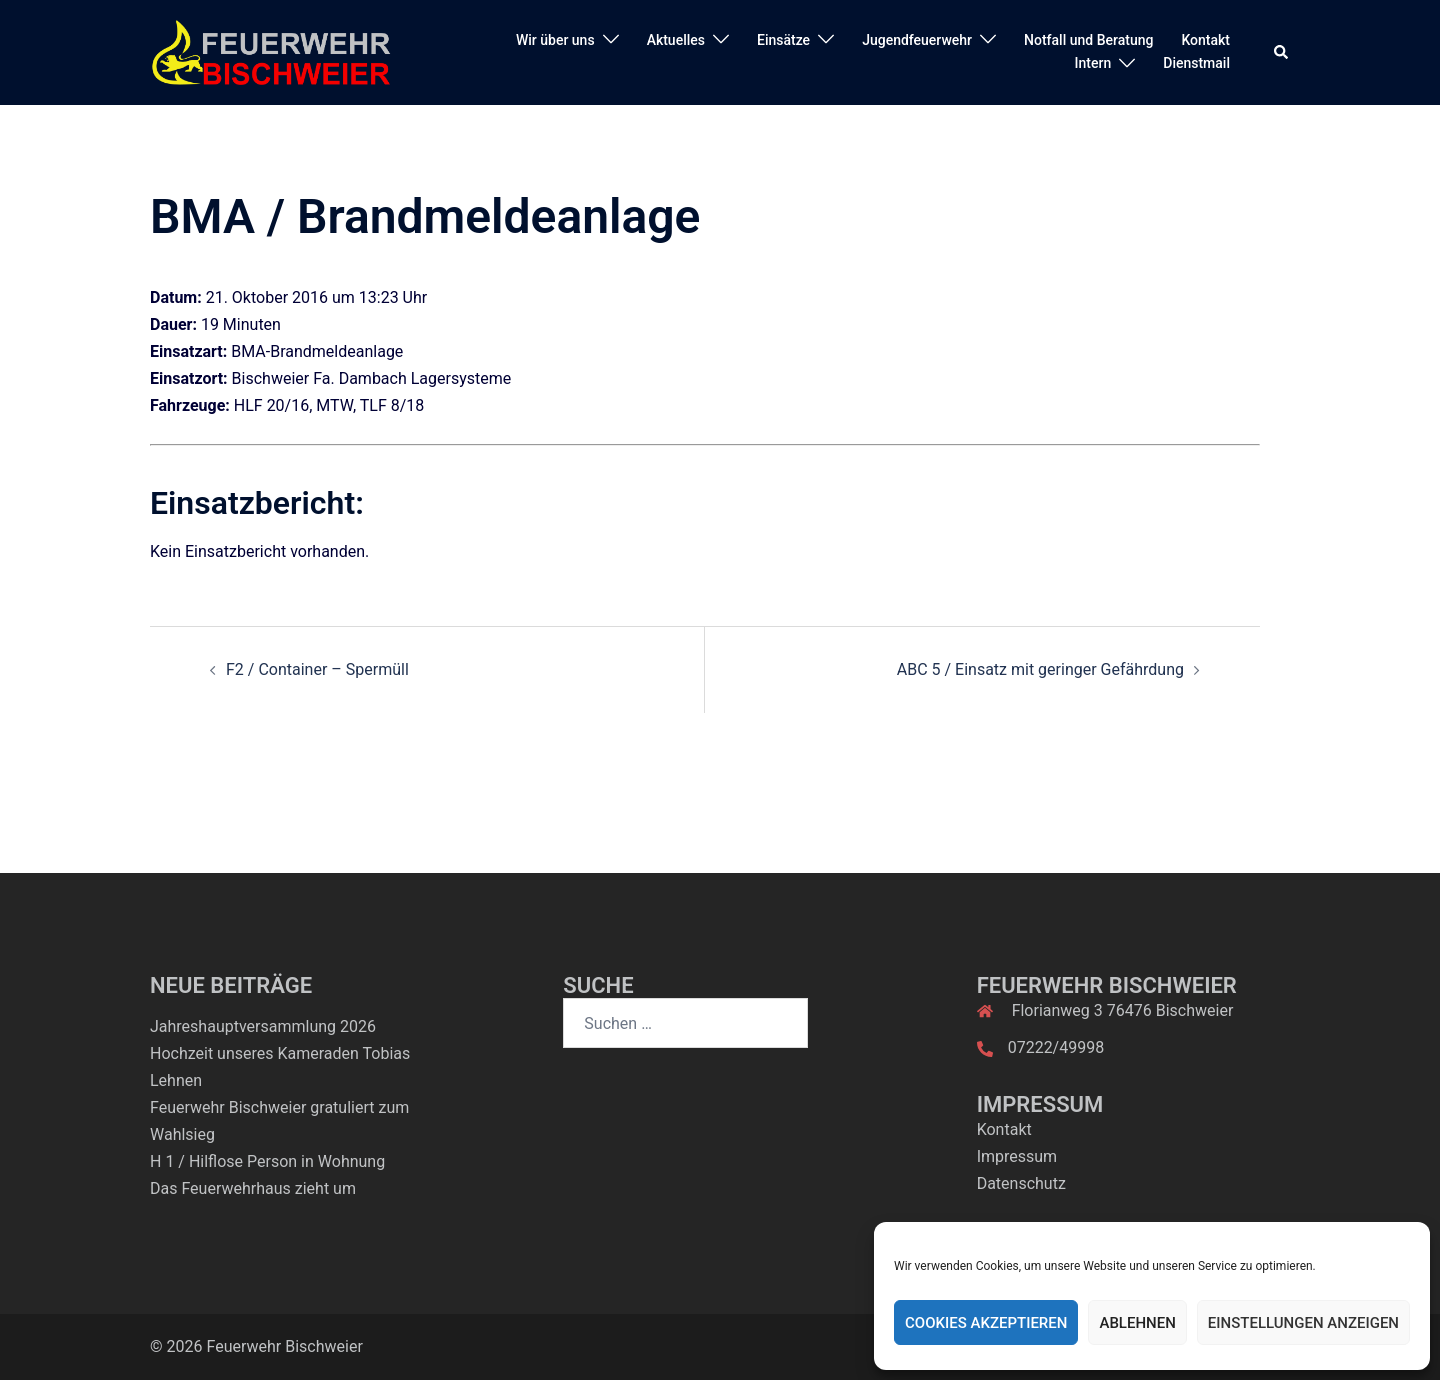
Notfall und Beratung (1088, 40)
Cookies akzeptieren (986, 1323)
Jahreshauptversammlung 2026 (263, 1026)
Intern (1093, 63)
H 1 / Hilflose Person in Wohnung (267, 1161)
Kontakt (1205, 40)
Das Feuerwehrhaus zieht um (253, 1188)
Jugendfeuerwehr (917, 40)
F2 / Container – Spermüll (317, 669)
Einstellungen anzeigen (1303, 1323)
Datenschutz (1021, 1183)
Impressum (1017, 1156)
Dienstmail (1196, 63)
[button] (1282, 52)
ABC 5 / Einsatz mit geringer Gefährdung (1040, 669)
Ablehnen (1137, 1323)
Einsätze (783, 40)
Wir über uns (555, 40)
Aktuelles (676, 40)
